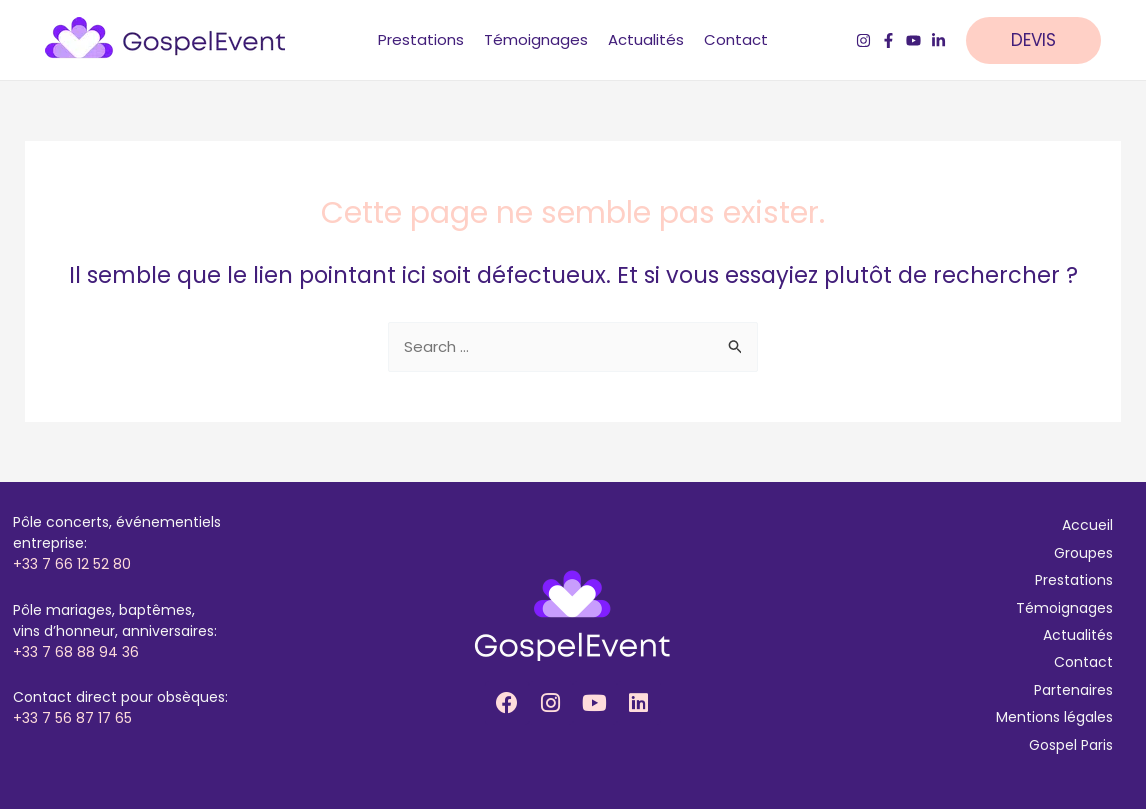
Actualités (1078, 635)
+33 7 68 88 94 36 (76, 652)
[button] (1043, 40)
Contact (1083, 662)
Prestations (1074, 580)
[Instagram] (863, 40)
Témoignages (1064, 608)
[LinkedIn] (938, 40)
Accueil (1087, 525)
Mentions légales (1054, 717)
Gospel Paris (1071, 745)
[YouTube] (913, 40)
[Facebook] (888, 40)
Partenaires (1073, 690)
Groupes (1083, 553)
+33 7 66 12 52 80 (72, 564)
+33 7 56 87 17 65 (72, 718)
